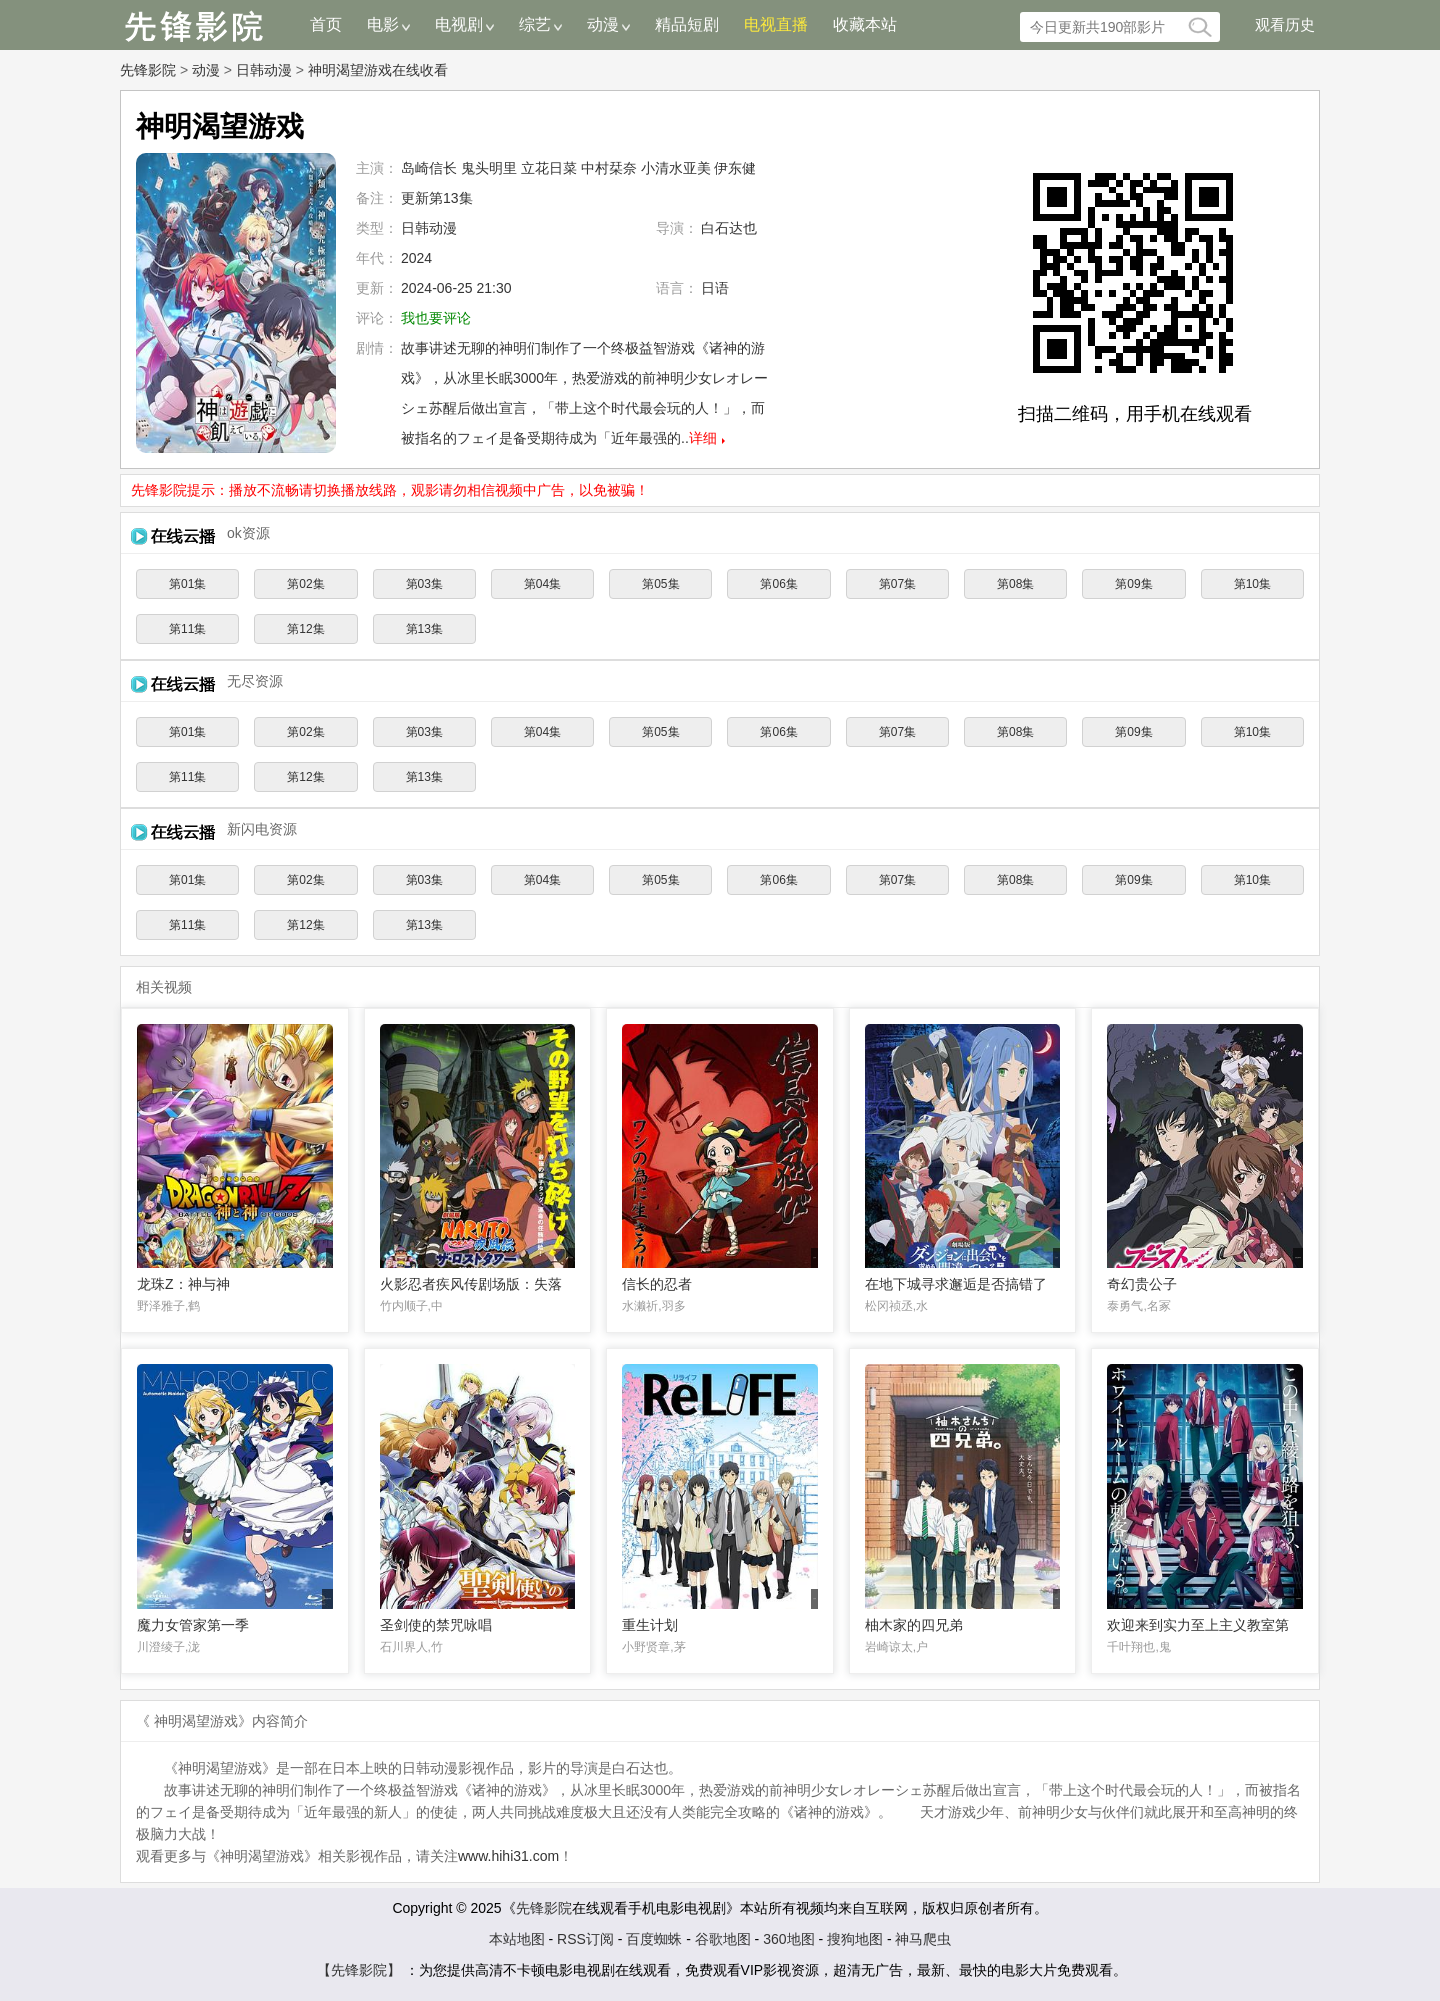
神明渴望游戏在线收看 (378, 70)
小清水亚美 (676, 168)
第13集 (424, 629)
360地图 (788, 1939)
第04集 (542, 584)
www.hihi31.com (508, 1856)
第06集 (778, 584)
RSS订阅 (585, 1939)
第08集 (1015, 584)
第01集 (187, 584)
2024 (416, 258)
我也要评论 (436, 318)
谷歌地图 (723, 1939)
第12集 (305, 629)
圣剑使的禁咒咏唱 (436, 1625)
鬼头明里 (489, 168)
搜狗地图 (855, 1939)
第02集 (305, 584)
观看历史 (1285, 24)
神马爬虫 (924, 1939)
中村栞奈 (609, 168)
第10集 (1252, 584)
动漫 (206, 70)
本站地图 (517, 1939)
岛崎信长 (429, 168)
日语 (715, 288)
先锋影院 (148, 70)
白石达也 (729, 228)
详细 (703, 438)
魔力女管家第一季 (193, 1625)
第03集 (424, 584)
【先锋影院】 (359, 1970)
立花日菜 (549, 168)
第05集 (660, 584)
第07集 (897, 584)
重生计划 (650, 1625)
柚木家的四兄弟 (914, 1625)
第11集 (187, 629)
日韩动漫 (264, 70)
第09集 (1133, 584)
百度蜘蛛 (654, 1939)
